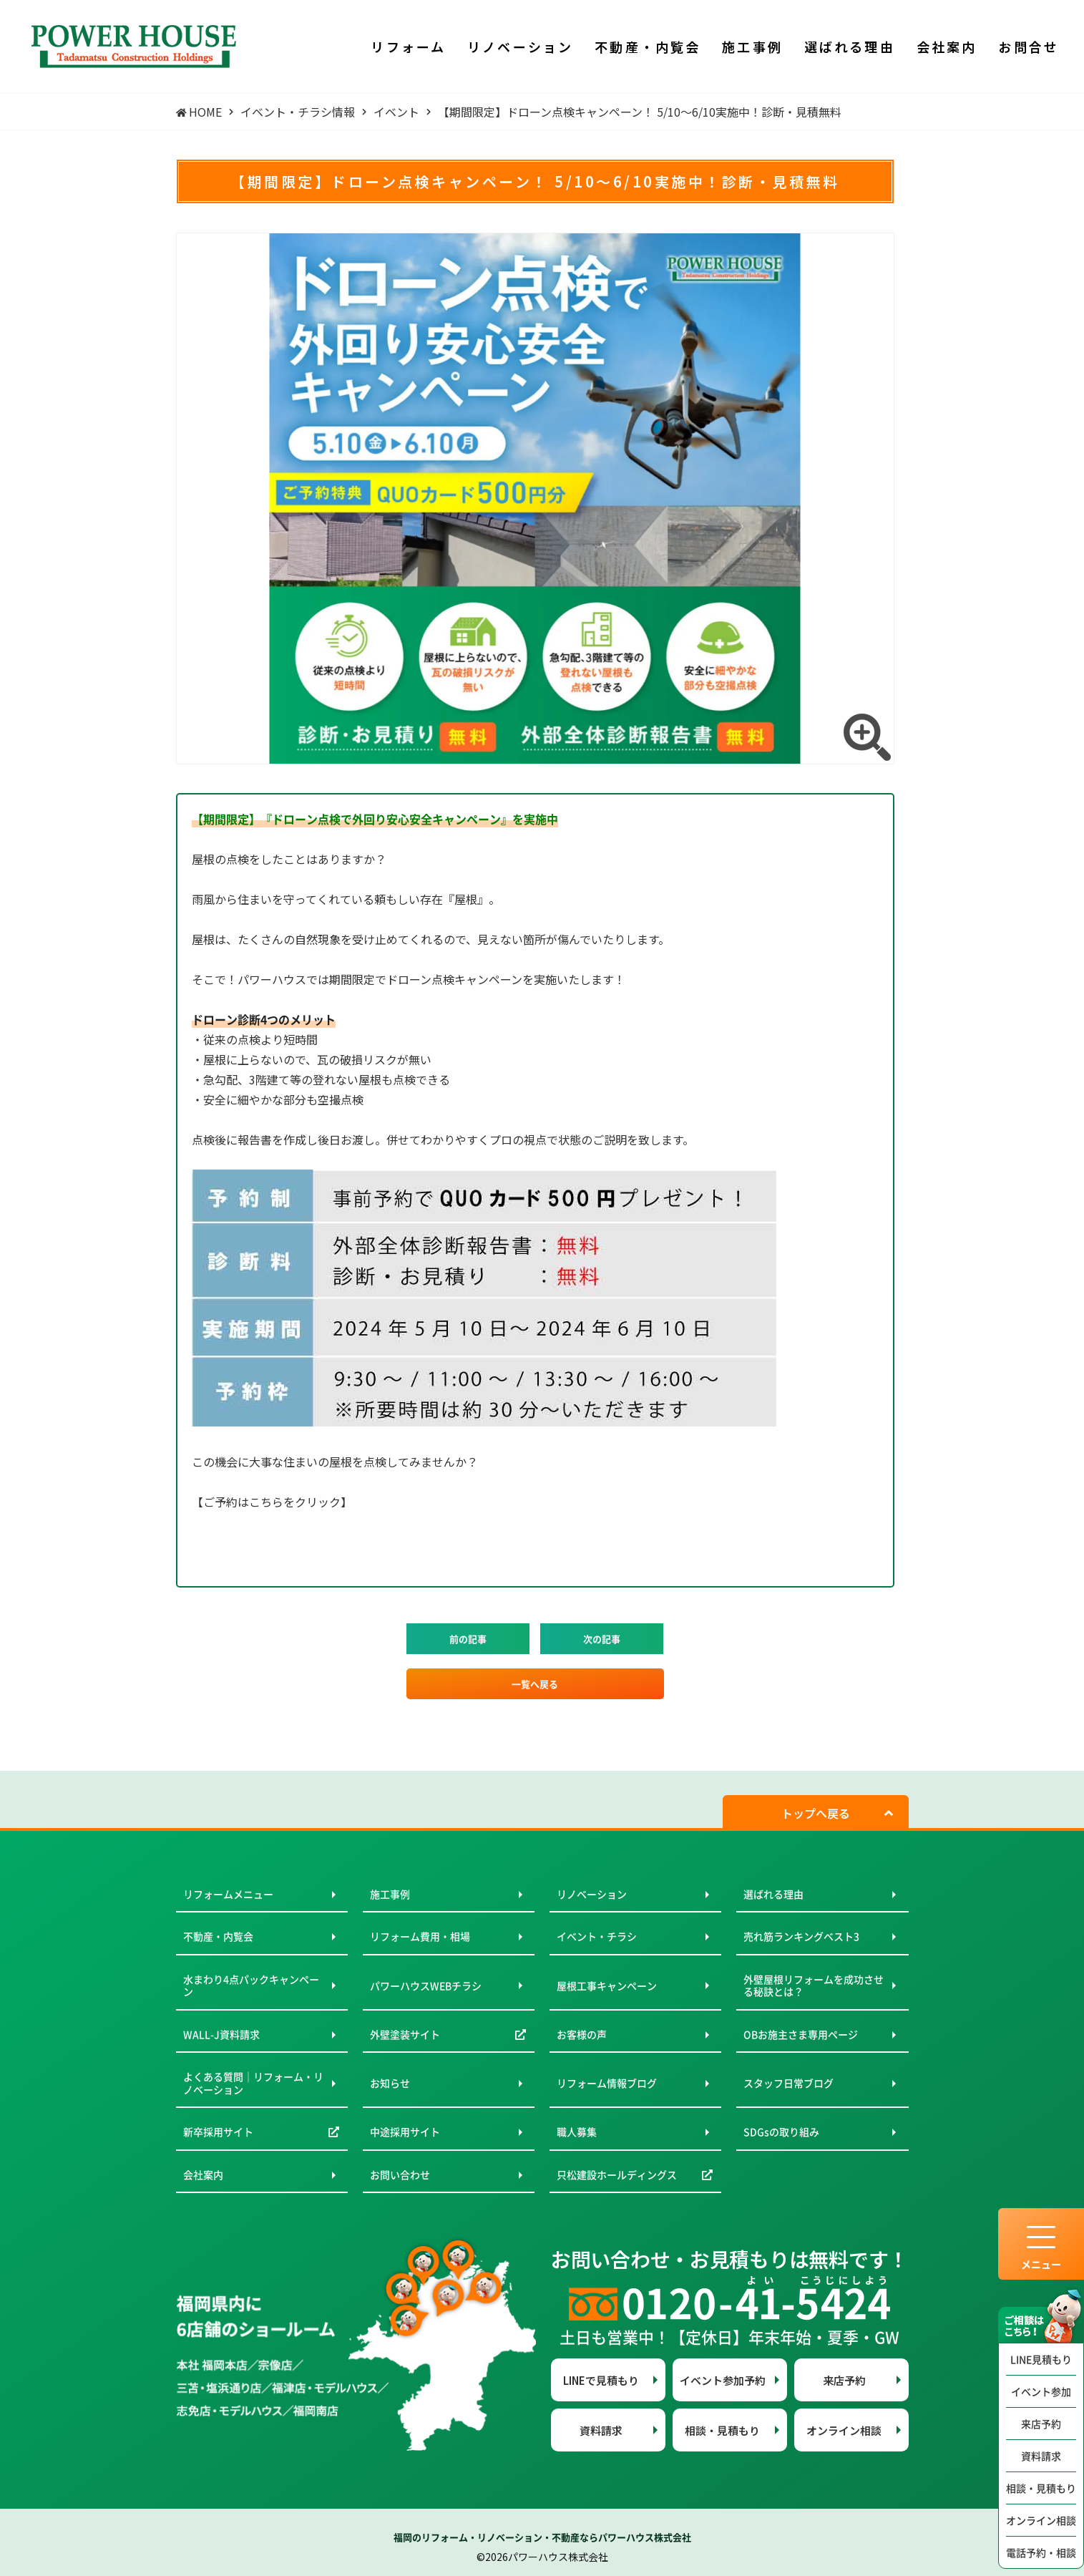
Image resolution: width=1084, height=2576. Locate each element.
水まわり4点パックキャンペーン (251, 1985)
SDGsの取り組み (781, 2131)
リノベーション (592, 1894)
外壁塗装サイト (405, 2034)
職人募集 (577, 2131)
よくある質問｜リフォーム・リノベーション (253, 2082)
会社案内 (203, 2174)
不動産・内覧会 (218, 1936)
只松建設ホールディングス (617, 2174)
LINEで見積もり (601, 2380)
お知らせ (390, 2083)
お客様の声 (582, 2034)
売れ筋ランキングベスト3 (801, 1936)
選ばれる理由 (773, 1894)
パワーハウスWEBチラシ (426, 1985)
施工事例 (390, 1894)
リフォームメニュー (228, 1894)
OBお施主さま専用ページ (800, 2034)
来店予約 (1041, 2423)
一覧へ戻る (535, 1684)
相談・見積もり (1041, 2488)
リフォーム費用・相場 (420, 1936)
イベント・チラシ (597, 1936)
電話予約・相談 (1041, 2552)
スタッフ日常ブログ (788, 2083)
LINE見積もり (1041, 2359)
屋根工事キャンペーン (607, 1985)
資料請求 (1041, 2456)
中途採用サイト (405, 2131)
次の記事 (601, 1639)
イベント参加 (1041, 2391)
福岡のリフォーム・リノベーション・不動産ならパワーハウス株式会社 (542, 2537)
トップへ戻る (815, 1813)
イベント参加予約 (723, 2380)
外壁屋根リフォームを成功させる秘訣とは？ (813, 1985)
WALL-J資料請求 (221, 2034)
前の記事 (468, 1639)
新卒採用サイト (218, 2131)
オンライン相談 (1041, 2520)
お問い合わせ (400, 2174)
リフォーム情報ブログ (607, 2083)
